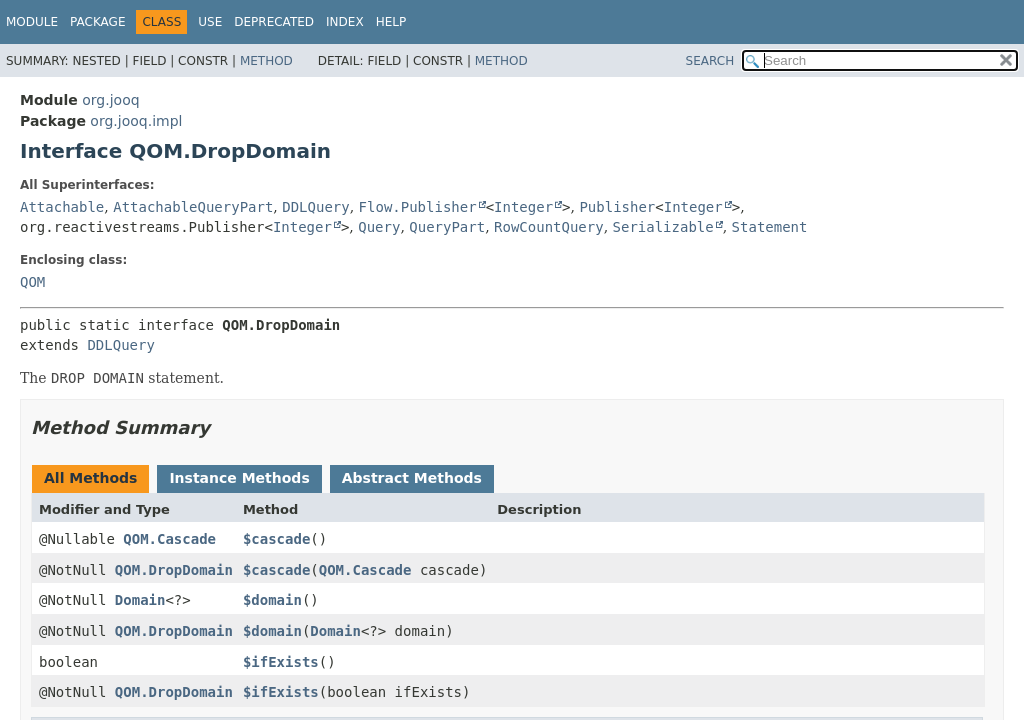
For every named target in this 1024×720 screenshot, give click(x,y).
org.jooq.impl (136, 121)
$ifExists (281, 662)
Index (345, 22)
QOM (32, 282)
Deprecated (274, 22)
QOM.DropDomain (174, 570)
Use (210, 22)
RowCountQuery (549, 227)
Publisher (617, 207)
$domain (272, 600)
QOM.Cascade (169, 539)
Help (391, 22)
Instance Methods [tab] (239, 478)
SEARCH (710, 61)
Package (97, 22)
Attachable (62, 207)
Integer (523, 207)
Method (266, 61)
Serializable (663, 227)
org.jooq (110, 100)
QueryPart (447, 227)
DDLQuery (315, 207)
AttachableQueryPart (193, 207)
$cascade (276, 539)
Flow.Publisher (418, 207)
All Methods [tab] (90, 478)
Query (379, 227)
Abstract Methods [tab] (412, 478)
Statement (770, 227)
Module (32, 22)
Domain (140, 600)
